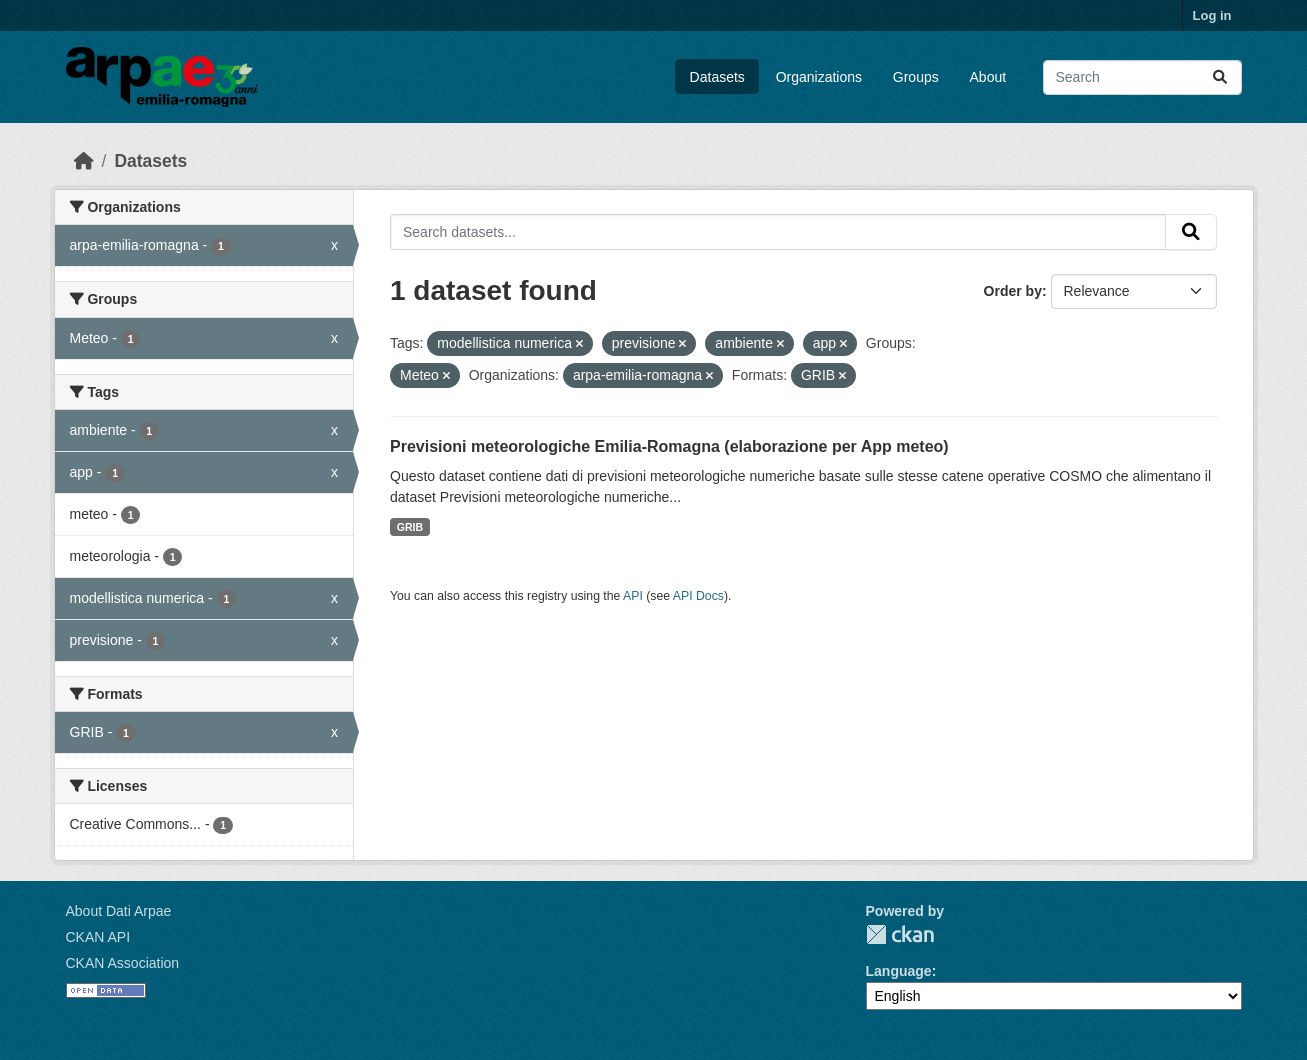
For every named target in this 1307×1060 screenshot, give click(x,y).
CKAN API (98, 937)
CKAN (900, 934)
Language (899, 971)
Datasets (717, 77)
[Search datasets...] (1142, 77)
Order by (1013, 291)
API (633, 596)
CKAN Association (123, 963)
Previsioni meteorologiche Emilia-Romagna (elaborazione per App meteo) (669, 446)
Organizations (819, 77)
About (988, 77)
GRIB (410, 527)
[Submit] (1220, 77)
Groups (916, 77)
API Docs (698, 596)
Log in (1212, 15)
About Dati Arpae (119, 911)
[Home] (84, 161)
